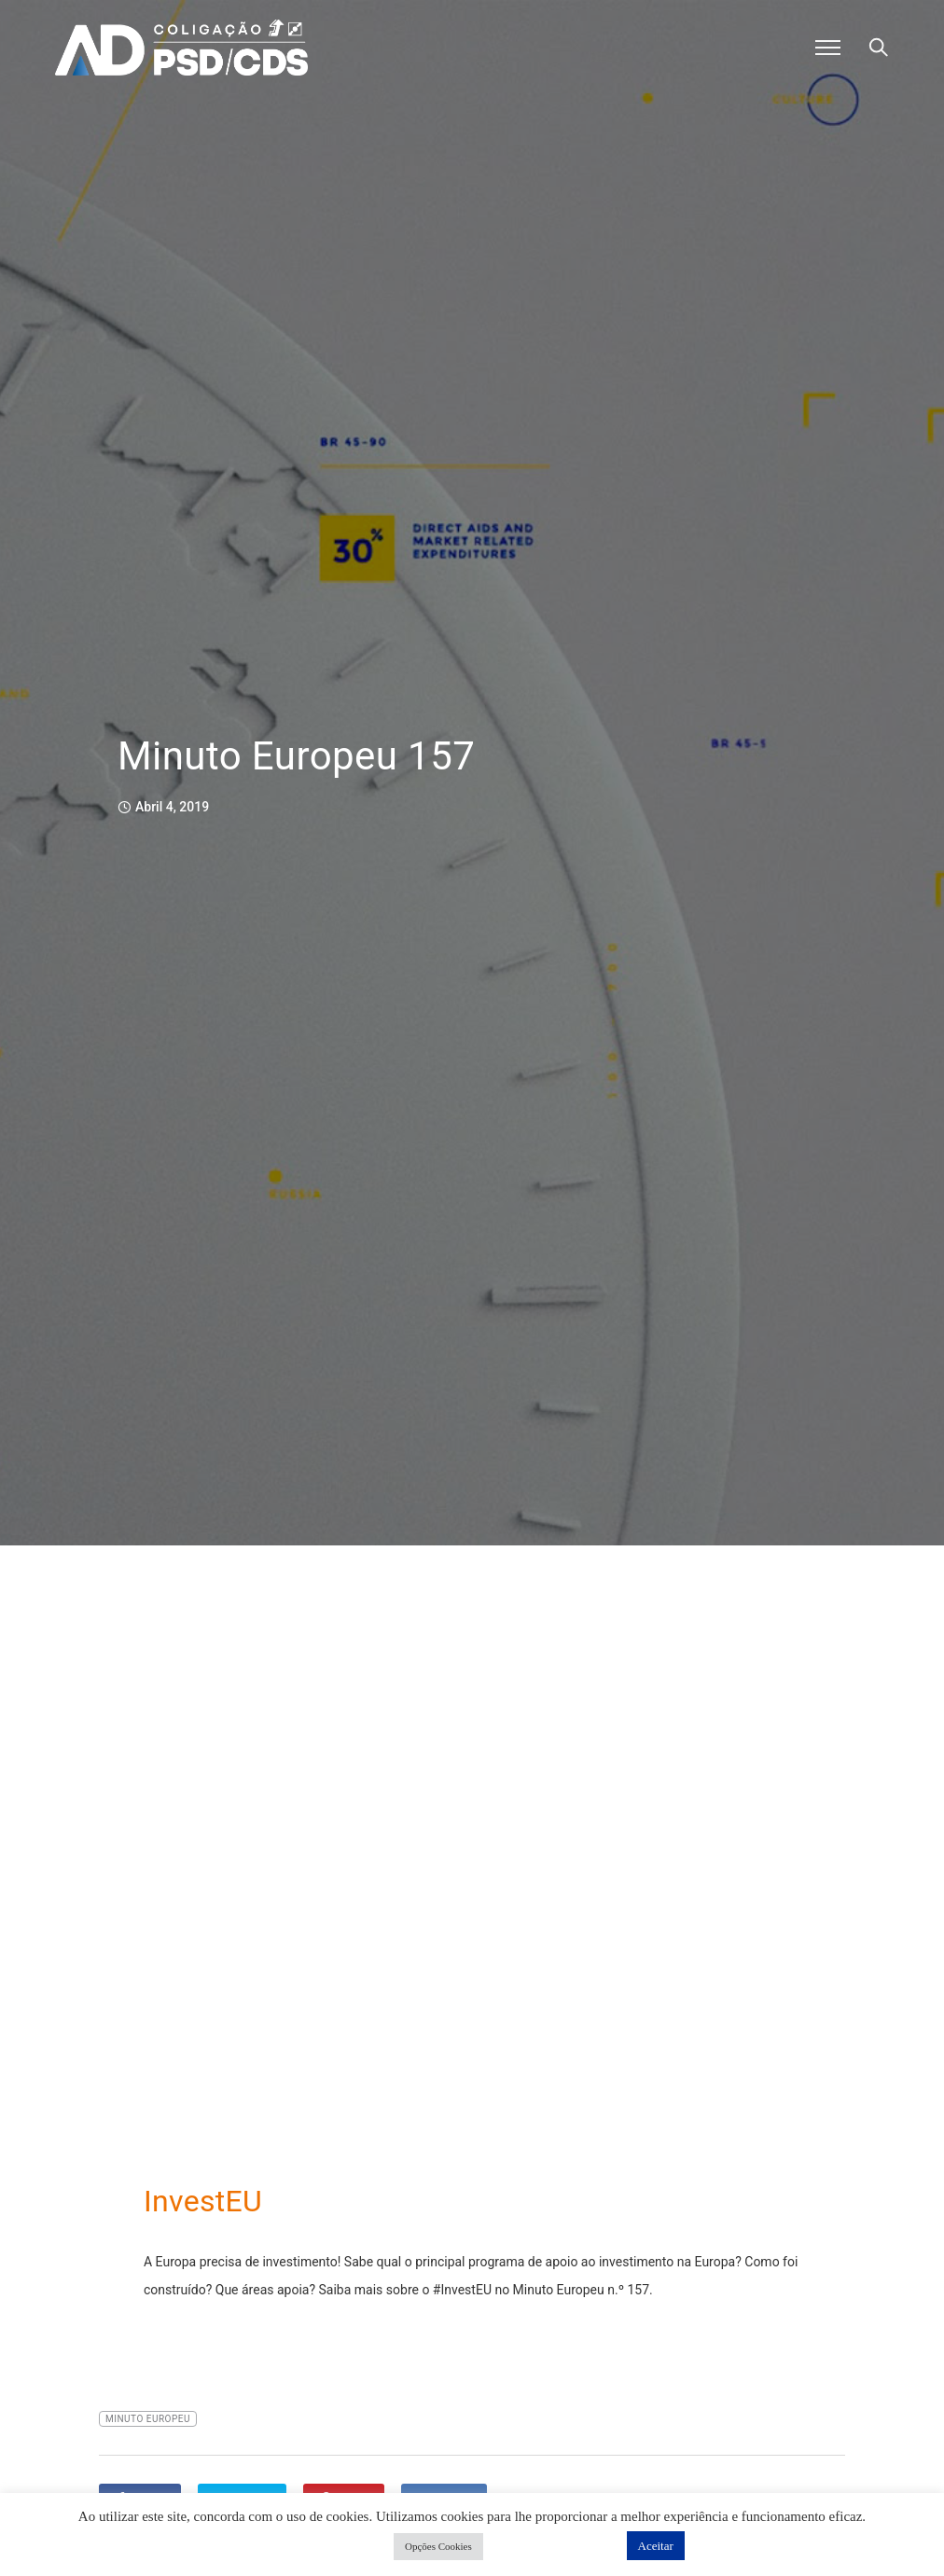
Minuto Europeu (147, 2419)
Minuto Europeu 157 (296, 756)
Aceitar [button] (655, 2546)
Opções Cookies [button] (438, 2546)
